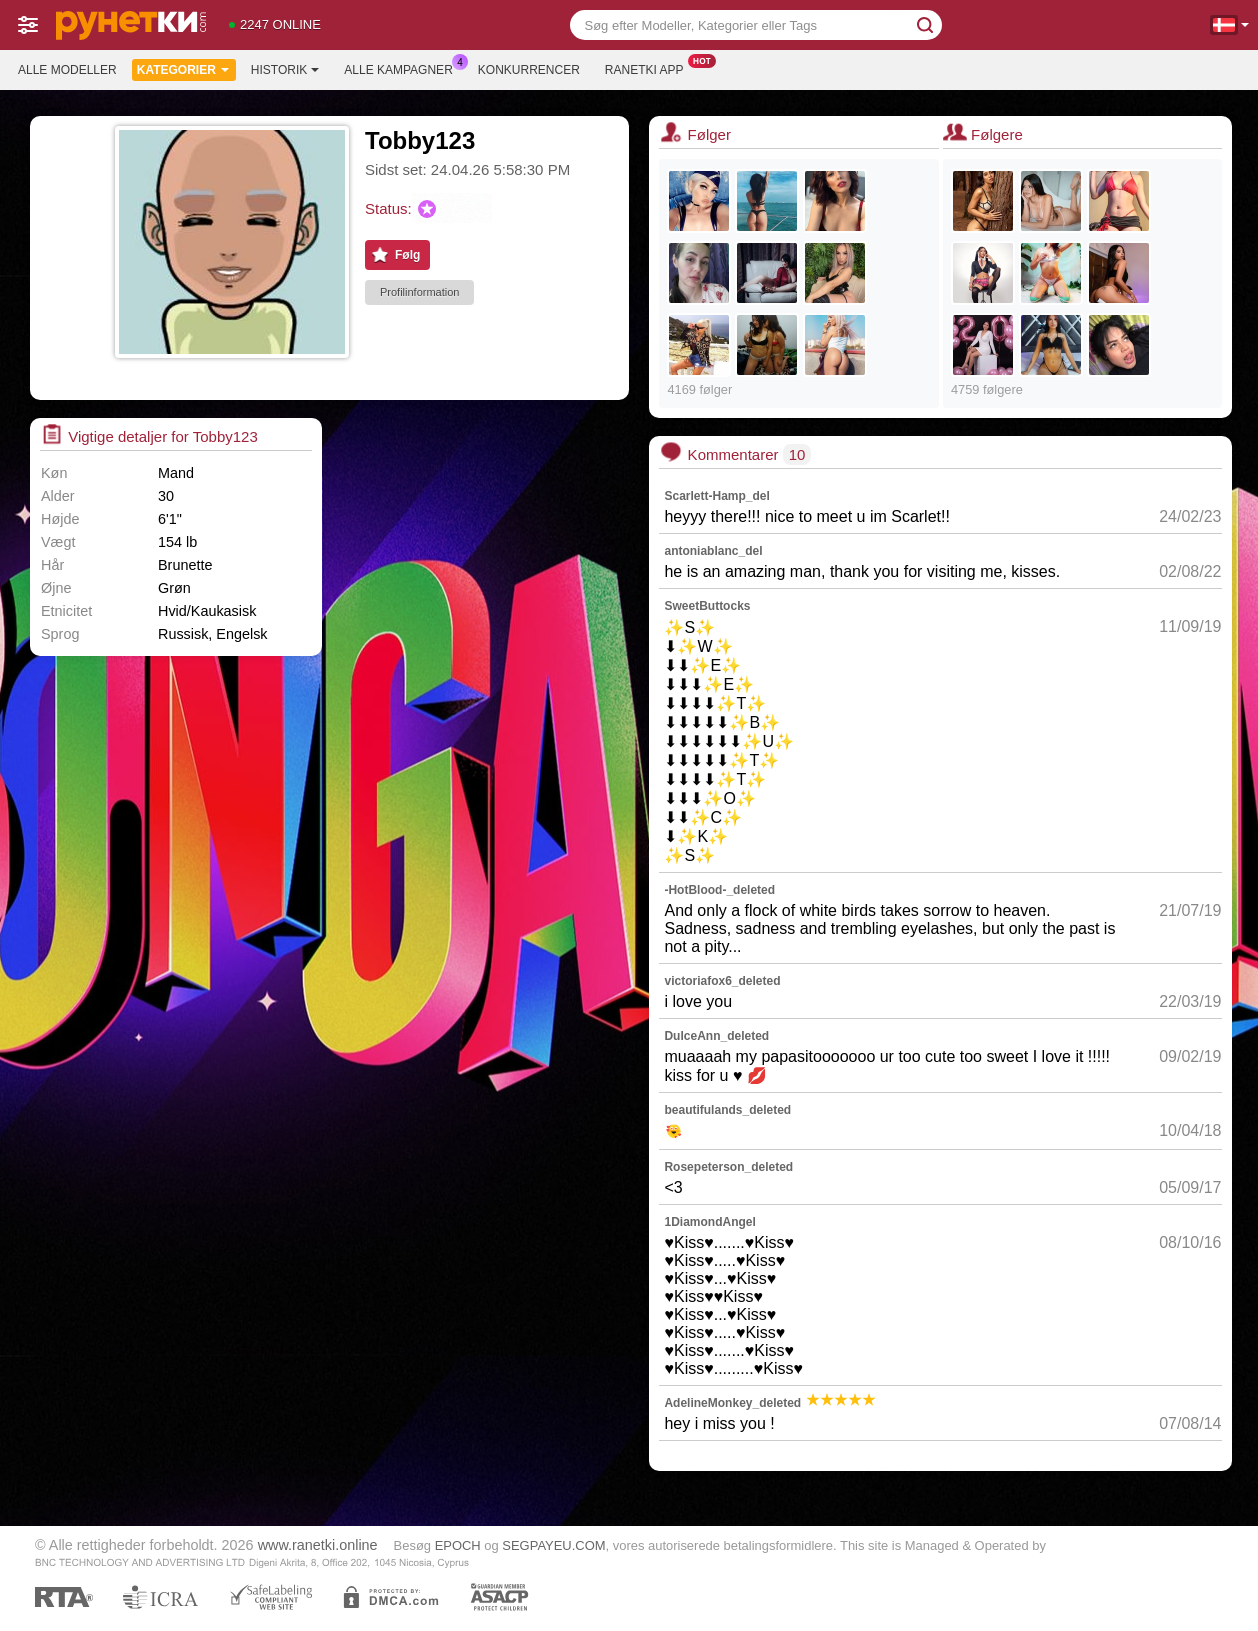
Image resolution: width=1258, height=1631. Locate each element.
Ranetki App (649, 68)
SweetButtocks (707, 606)
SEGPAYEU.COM (553, 1545)
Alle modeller (67, 70)
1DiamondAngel (709, 1222)
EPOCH (458, 1545)
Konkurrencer (529, 70)
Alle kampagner (403, 68)
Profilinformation (419, 292)
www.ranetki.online (318, 1545)
